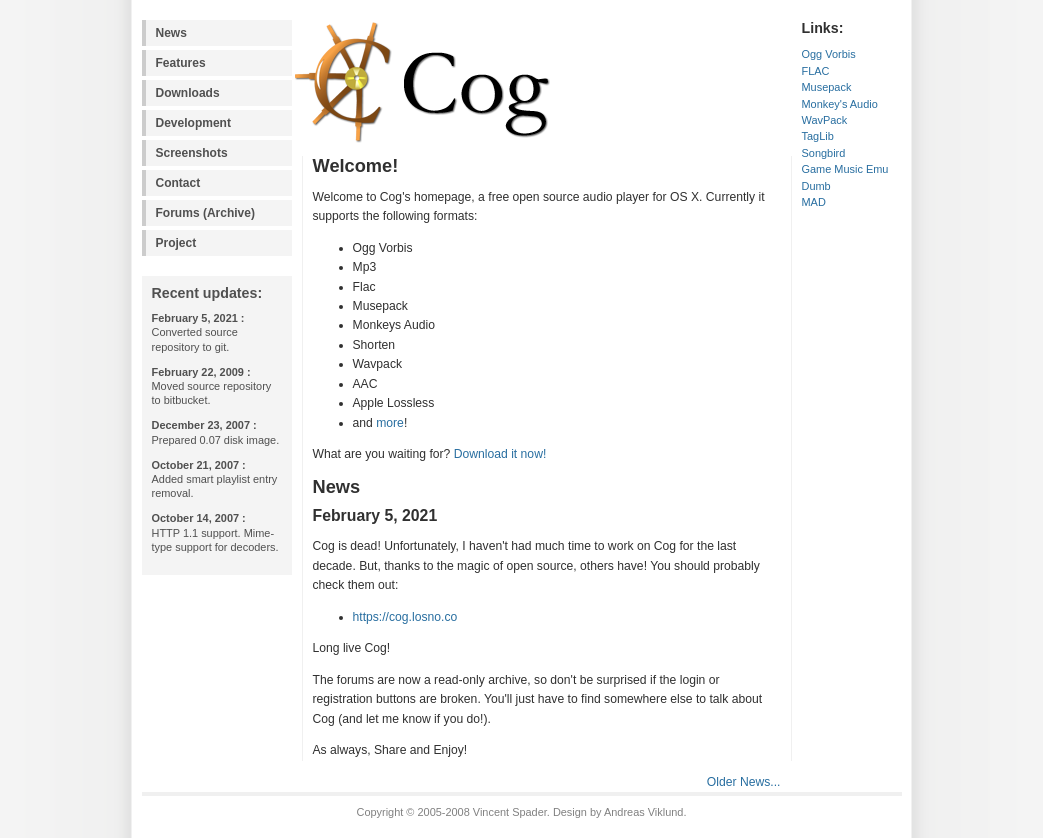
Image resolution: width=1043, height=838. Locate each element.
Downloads (188, 93)
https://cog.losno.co (405, 617)
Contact (178, 183)
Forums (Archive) (205, 213)
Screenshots (192, 153)
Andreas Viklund (643, 812)
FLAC (816, 71)
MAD (814, 202)
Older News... (744, 782)
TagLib (818, 136)
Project (176, 243)
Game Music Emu (845, 169)
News (171, 33)
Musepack (827, 87)
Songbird (824, 153)
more (390, 423)
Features (181, 63)
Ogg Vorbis (829, 54)
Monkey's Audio (840, 104)
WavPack (825, 120)
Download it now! (500, 454)
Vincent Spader (510, 812)
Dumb (816, 186)
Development (193, 123)
